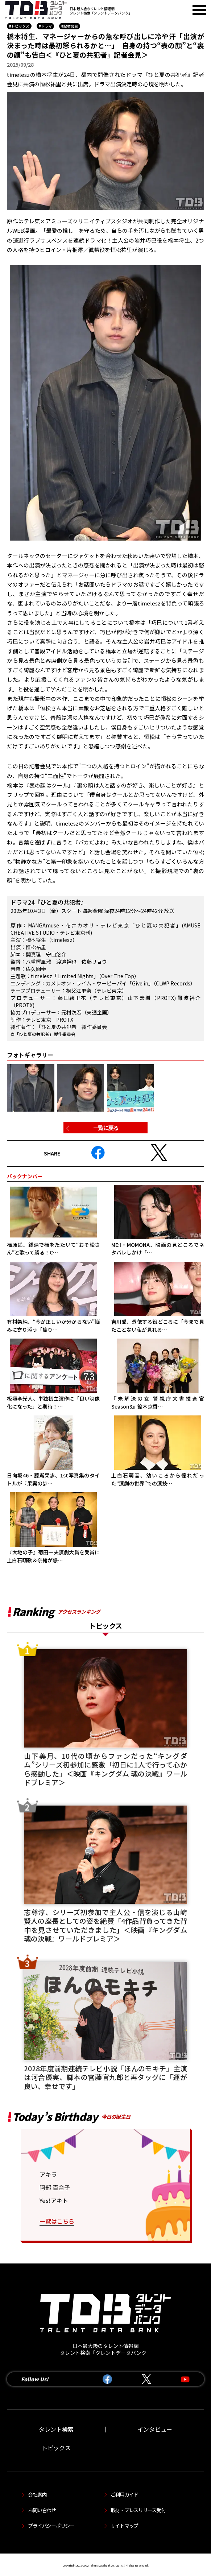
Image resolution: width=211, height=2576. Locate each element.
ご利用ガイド (124, 2494)
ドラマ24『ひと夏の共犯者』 (49, 902)
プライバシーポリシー (51, 2525)
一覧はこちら (57, 2221)
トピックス (56, 2447)
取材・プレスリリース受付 (138, 2510)
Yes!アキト (54, 2200)
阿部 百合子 (55, 2187)
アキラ (48, 2174)
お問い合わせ (41, 2510)
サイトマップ (124, 2525)
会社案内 (37, 2494)
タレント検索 (56, 2429)
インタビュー (154, 2429)
